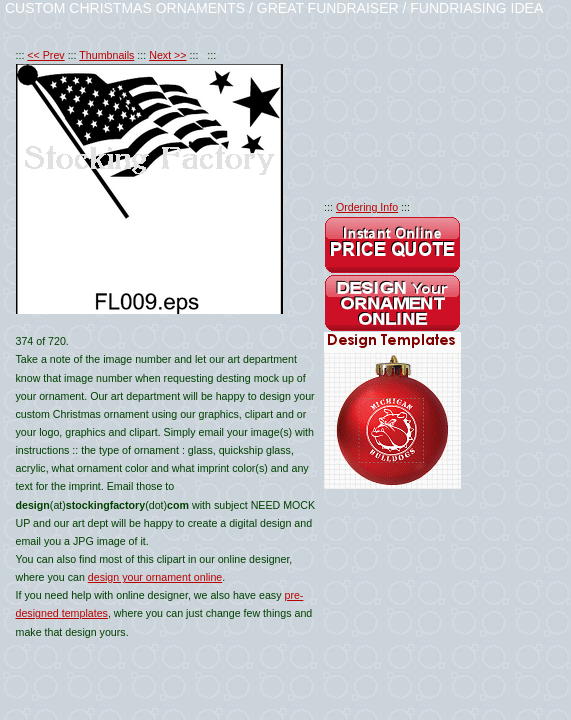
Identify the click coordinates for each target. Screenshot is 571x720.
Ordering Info (367, 207)
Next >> (167, 55)
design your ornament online (155, 577)
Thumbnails (106, 55)
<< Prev (45, 55)
